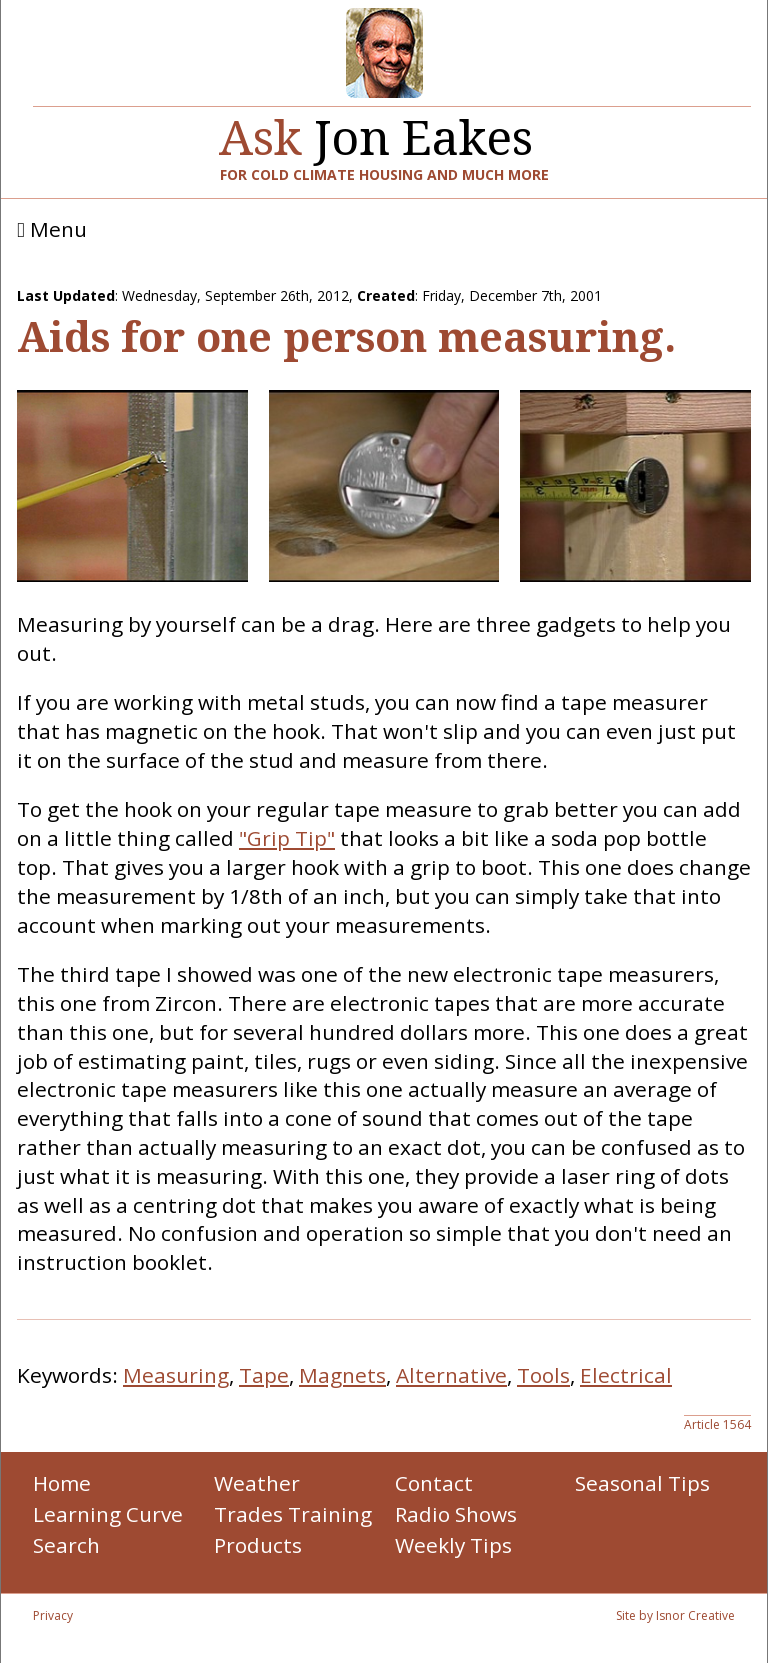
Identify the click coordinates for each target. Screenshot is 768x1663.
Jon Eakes (376, 129)
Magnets (342, 1375)
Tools (543, 1375)
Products (258, 1545)
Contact (434, 1483)
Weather (257, 1483)
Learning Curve (108, 1514)
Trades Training (293, 1514)
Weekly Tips (453, 1545)
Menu (52, 230)
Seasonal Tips (642, 1483)
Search (66, 1545)
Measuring (176, 1375)
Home (62, 1483)
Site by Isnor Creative (675, 1615)
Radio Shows (456, 1514)
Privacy (53, 1615)
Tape (264, 1375)
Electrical (626, 1375)
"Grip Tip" (287, 838)
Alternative (451, 1375)
